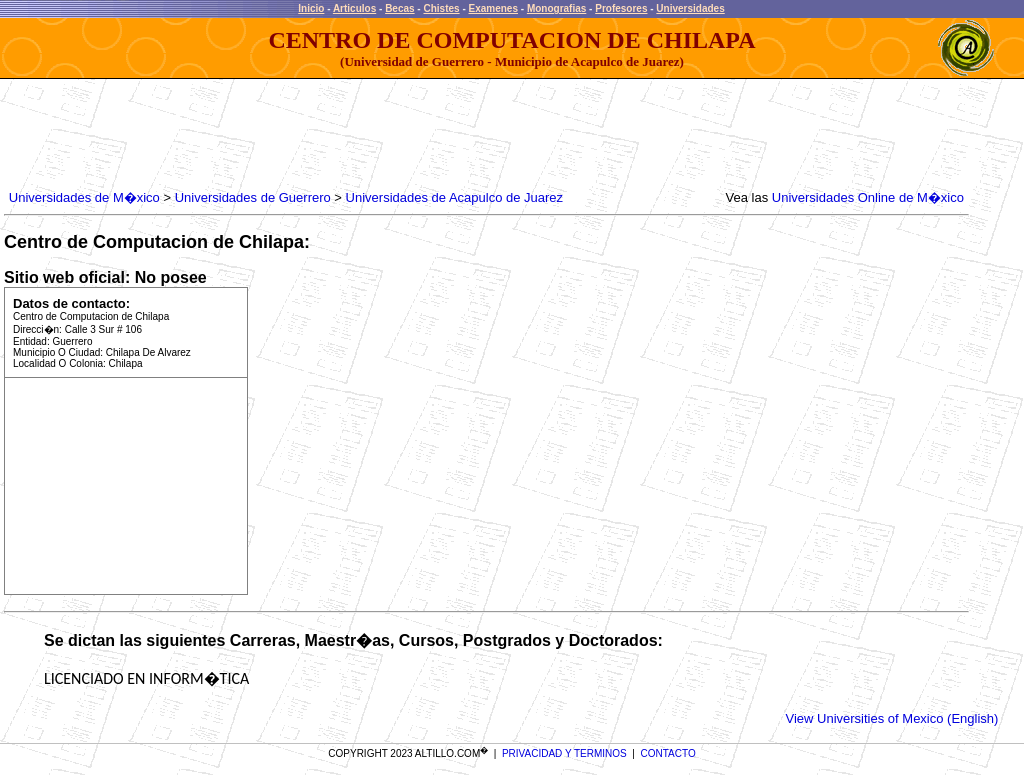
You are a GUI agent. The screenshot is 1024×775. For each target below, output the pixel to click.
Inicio (311, 8)
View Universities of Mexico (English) (892, 718)
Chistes (441, 8)
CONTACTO (668, 753)
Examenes (493, 8)
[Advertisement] (369, 135)
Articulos (354, 8)
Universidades (690, 8)
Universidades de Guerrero (253, 197)
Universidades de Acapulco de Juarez (455, 197)
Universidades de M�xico (84, 197)
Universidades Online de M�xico (868, 197)
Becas (399, 8)
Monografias (556, 8)
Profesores (621, 8)
